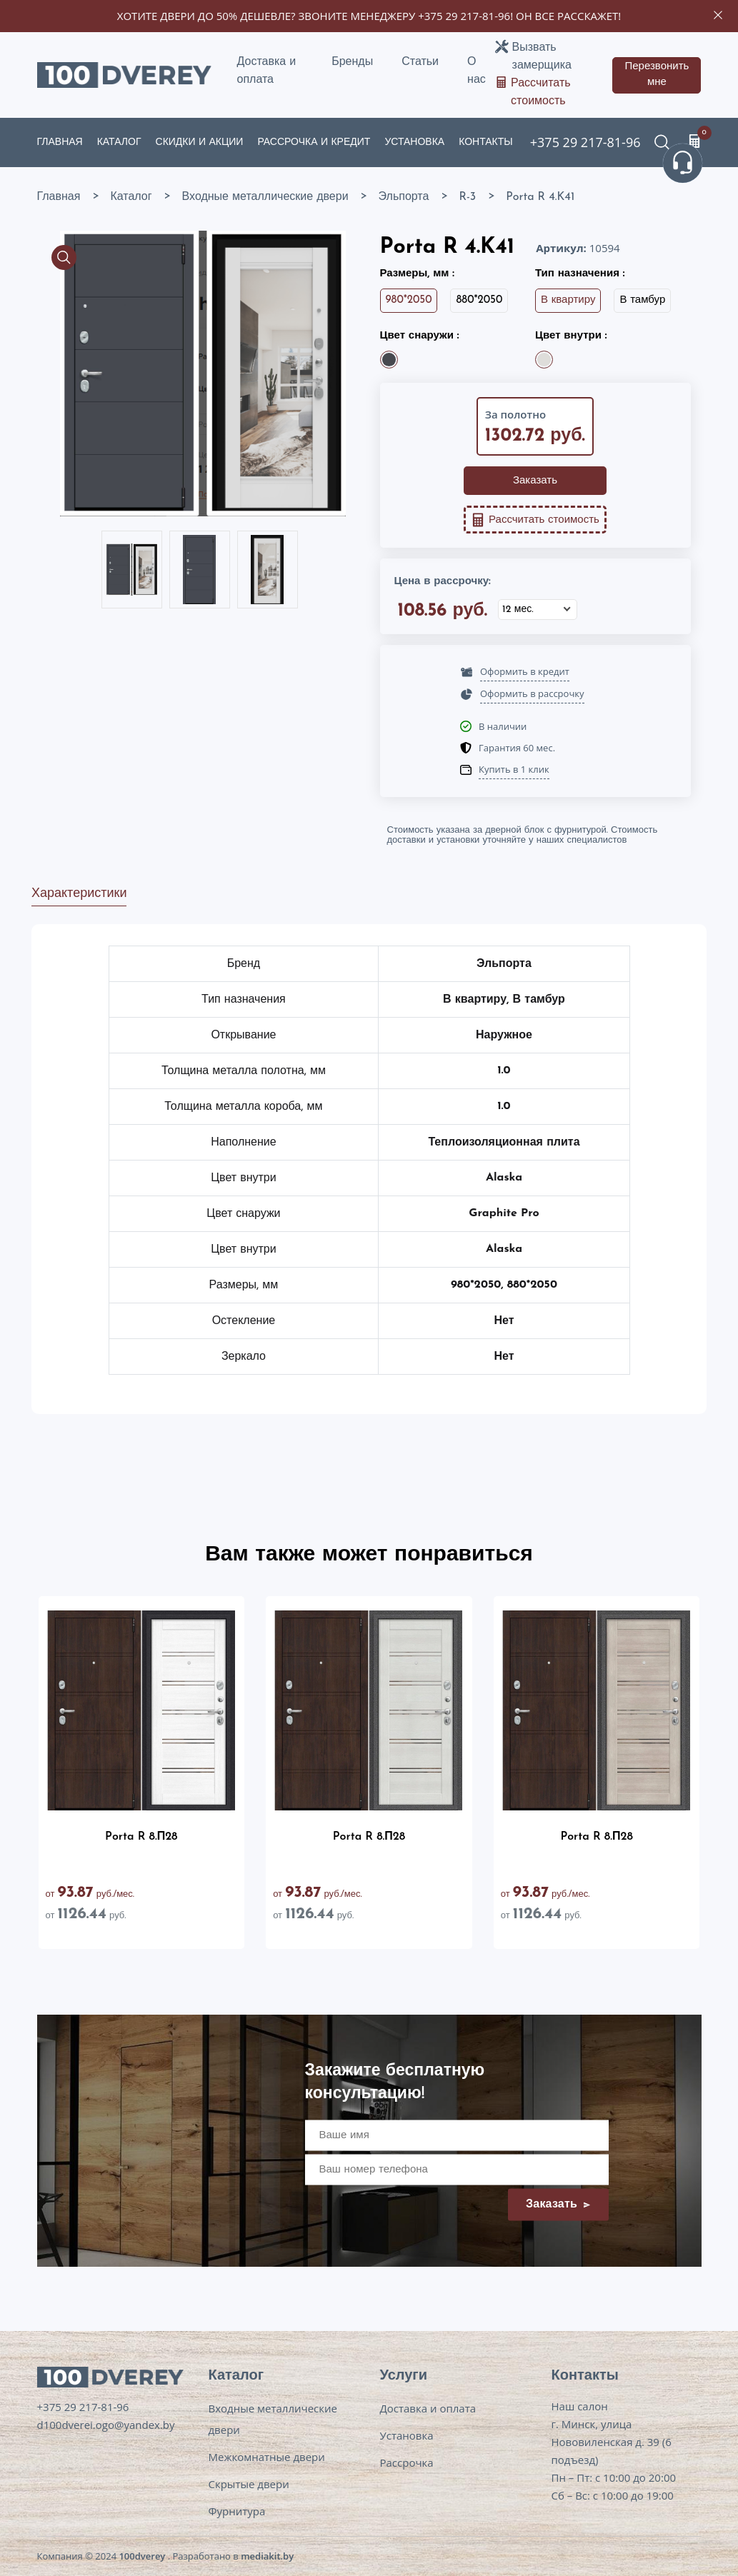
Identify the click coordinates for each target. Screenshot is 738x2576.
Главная (60, 142)
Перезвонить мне (656, 75)
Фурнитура (237, 2511)
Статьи (420, 62)
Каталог (119, 142)
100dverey (142, 2556)
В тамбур (642, 300)
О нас (476, 71)
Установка (414, 142)
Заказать (535, 481)
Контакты (486, 142)
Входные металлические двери (273, 2419)
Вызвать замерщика (542, 56)
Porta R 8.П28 (141, 1837)
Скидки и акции (200, 142)
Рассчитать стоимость (541, 92)
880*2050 (479, 300)
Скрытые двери (249, 2484)
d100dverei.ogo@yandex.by (106, 2424)
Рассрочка (407, 2462)
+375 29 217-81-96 (464, 16)
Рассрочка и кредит (313, 142)
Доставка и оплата (266, 71)
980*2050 (409, 300)
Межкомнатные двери (267, 2457)
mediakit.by (267, 2556)
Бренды (352, 62)
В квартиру (568, 300)
